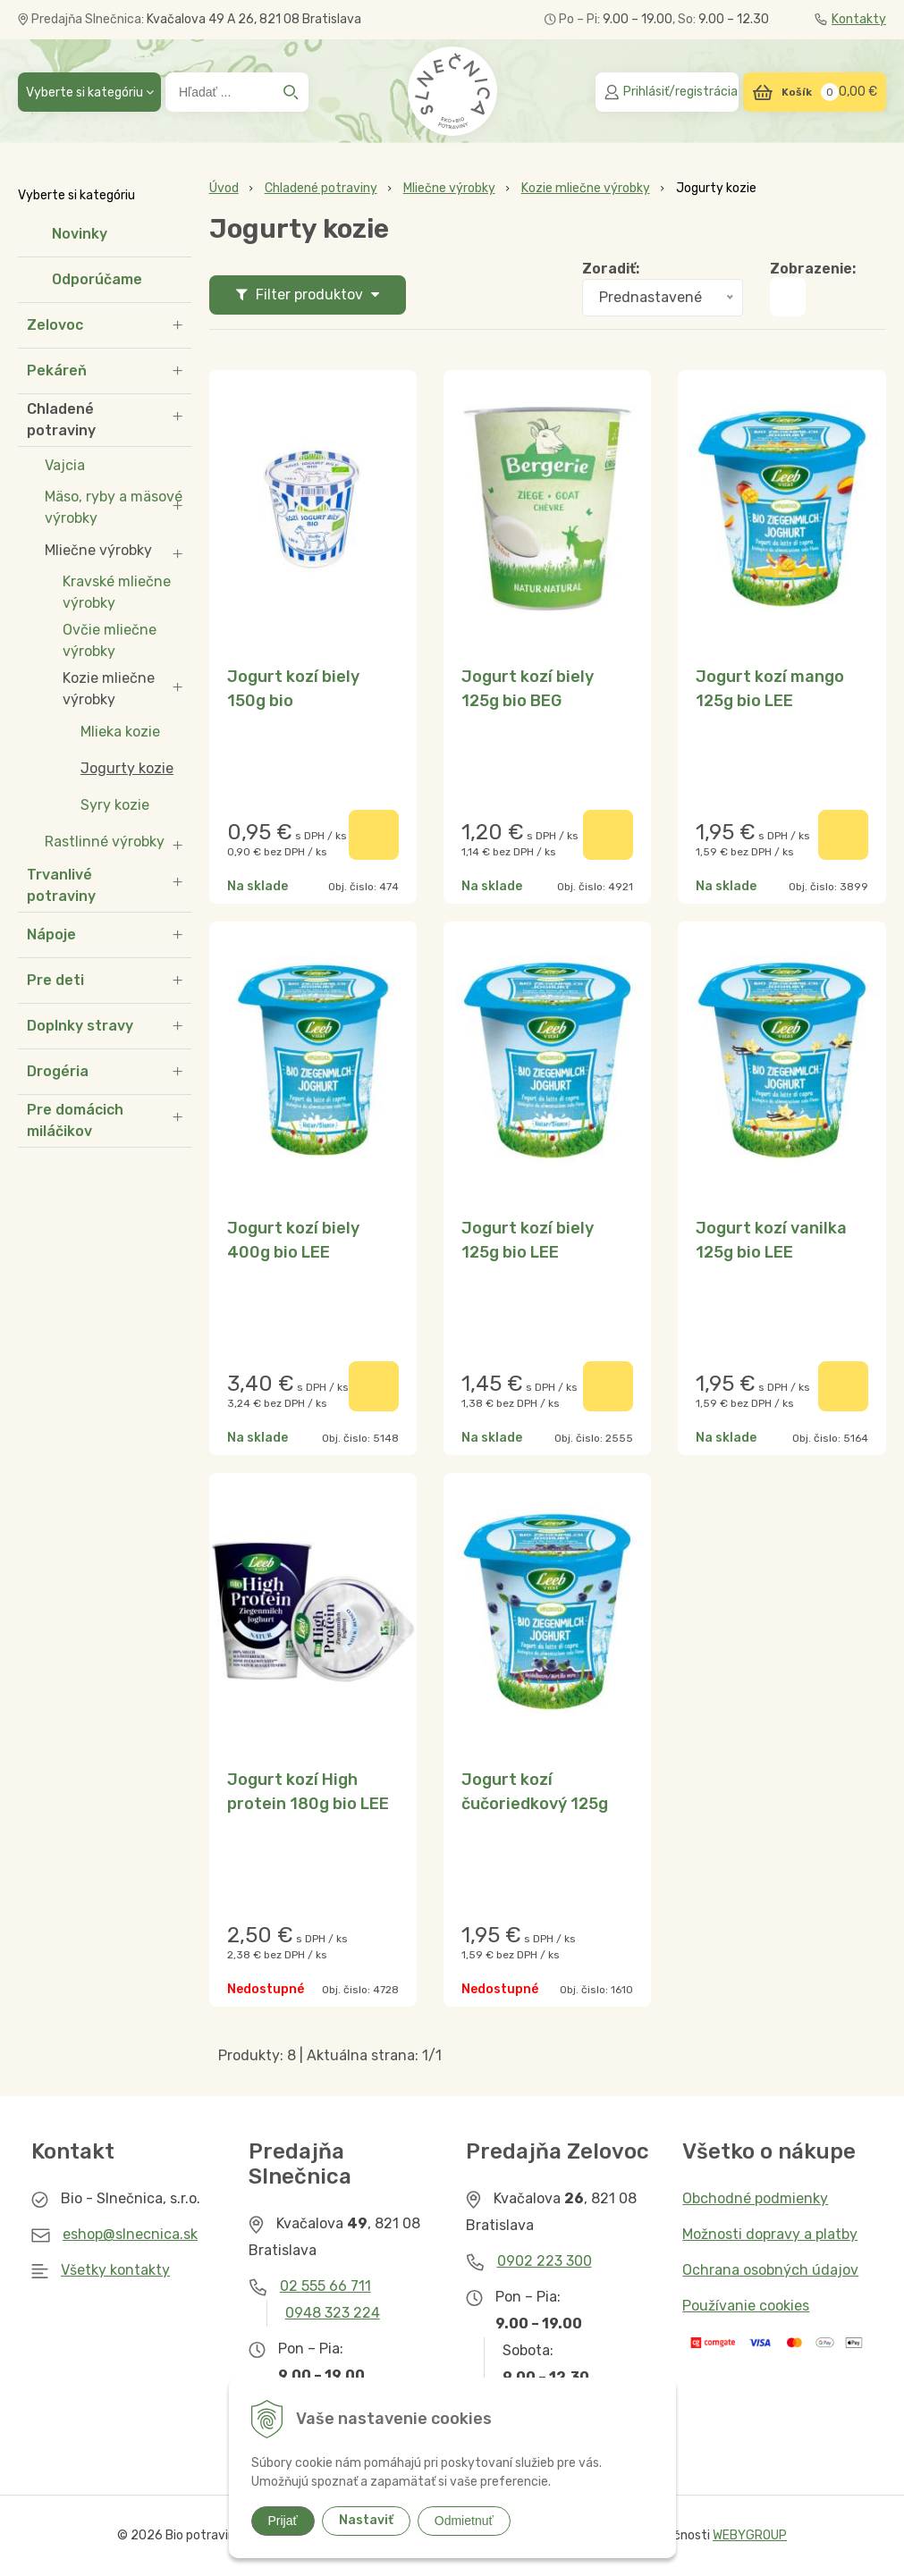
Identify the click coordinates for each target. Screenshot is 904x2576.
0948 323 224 (332, 2312)
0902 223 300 (544, 2260)
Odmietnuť (464, 2520)
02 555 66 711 (325, 2285)
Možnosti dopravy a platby (770, 2234)
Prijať (283, 2520)
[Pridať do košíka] (374, 835)
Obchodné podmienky (755, 2198)
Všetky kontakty (115, 2269)
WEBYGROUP (750, 2535)
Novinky (79, 233)
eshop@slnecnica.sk (130, 2234)
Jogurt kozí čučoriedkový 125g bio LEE (534, 1804)
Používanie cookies (745, 2305)
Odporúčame (97, 279)
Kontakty (850, 19)
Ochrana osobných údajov (770, 2269)
